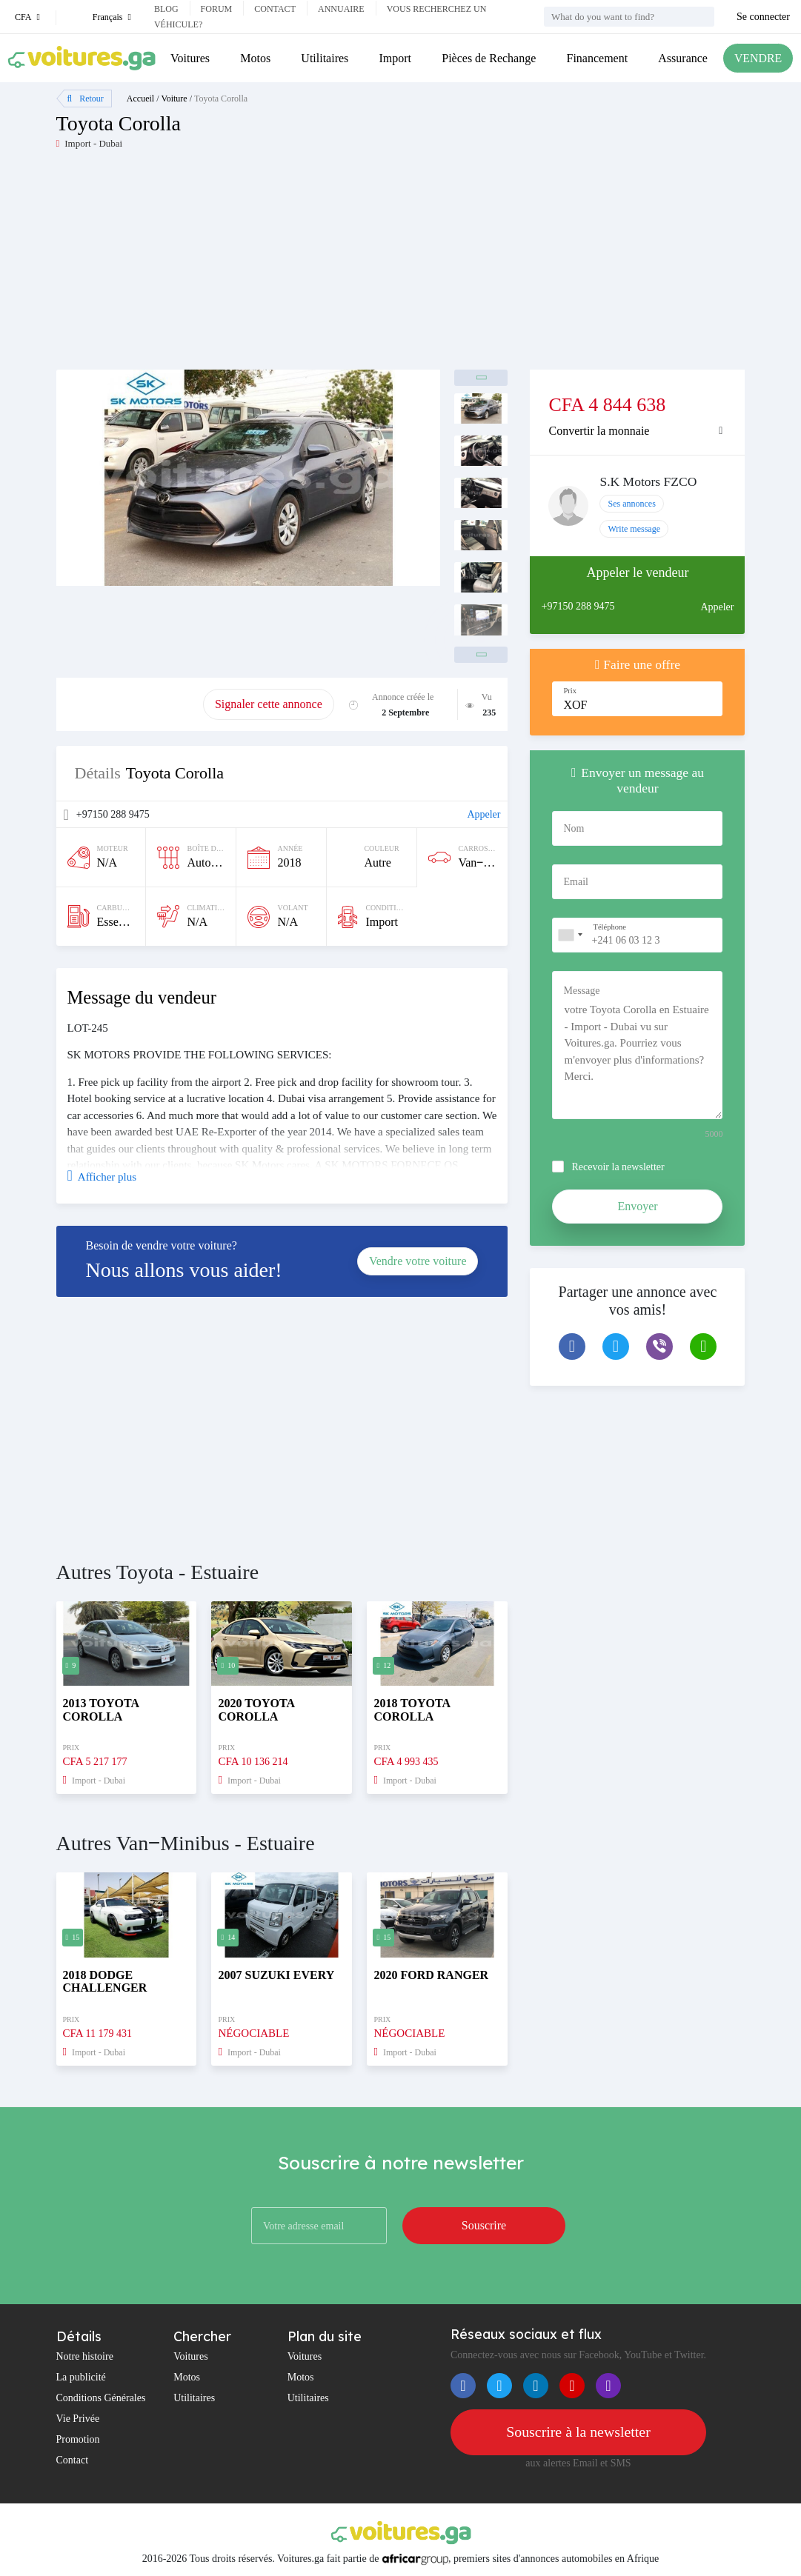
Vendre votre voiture (418, 1261)
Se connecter (763, 16)
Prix (569, 691)
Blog (166, 9)
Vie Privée (78, 2418)
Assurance (682, 58)
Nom (573, 828)
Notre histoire (84, 2356)
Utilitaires (324, 58)
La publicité (81, 2377)
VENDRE (758, 58)
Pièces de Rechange (489, 58)
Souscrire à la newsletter (578, 2432)
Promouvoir (130, 704)
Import (395, 58)
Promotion (78, 2439)
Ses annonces (631, 503)
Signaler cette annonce (268, 704)
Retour (85, 98)
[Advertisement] (228, 266)
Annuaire (341, 9)
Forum (217, 9)
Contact (275, 9)
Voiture (174, 98)
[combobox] (570, 935)
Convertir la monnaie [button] (598, 430)
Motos (255, 58)
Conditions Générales (101, 2397)
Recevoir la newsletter (617, 1166)
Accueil (140, 98)
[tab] (637, 431)
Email (575, 881)
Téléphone (609, 927)
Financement (597, 58)
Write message (634, 529)
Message (581, 990)
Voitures (190, 58)
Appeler (483, 814)
